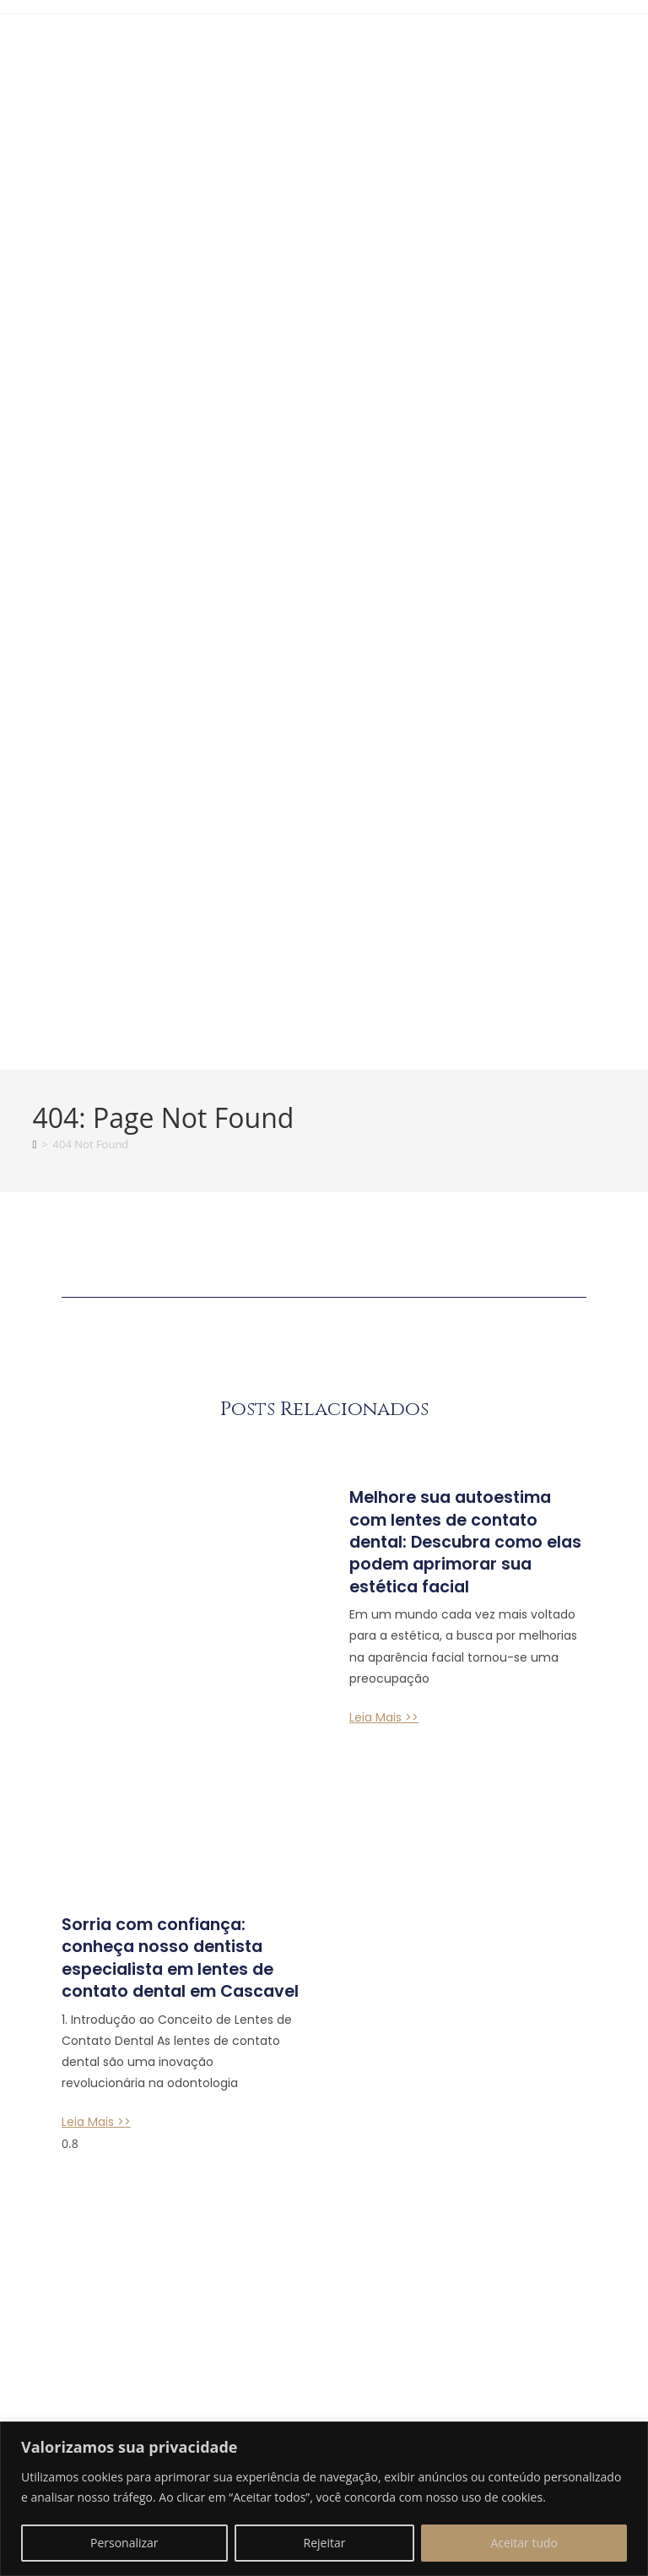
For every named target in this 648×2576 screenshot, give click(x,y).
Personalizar (124, 2543)
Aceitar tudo (524, 2543)
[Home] (34, 1164)
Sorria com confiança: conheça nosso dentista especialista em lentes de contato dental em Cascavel (178, 1773)
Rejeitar (325, 2543)
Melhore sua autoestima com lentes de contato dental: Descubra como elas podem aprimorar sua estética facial (462, 1572)
